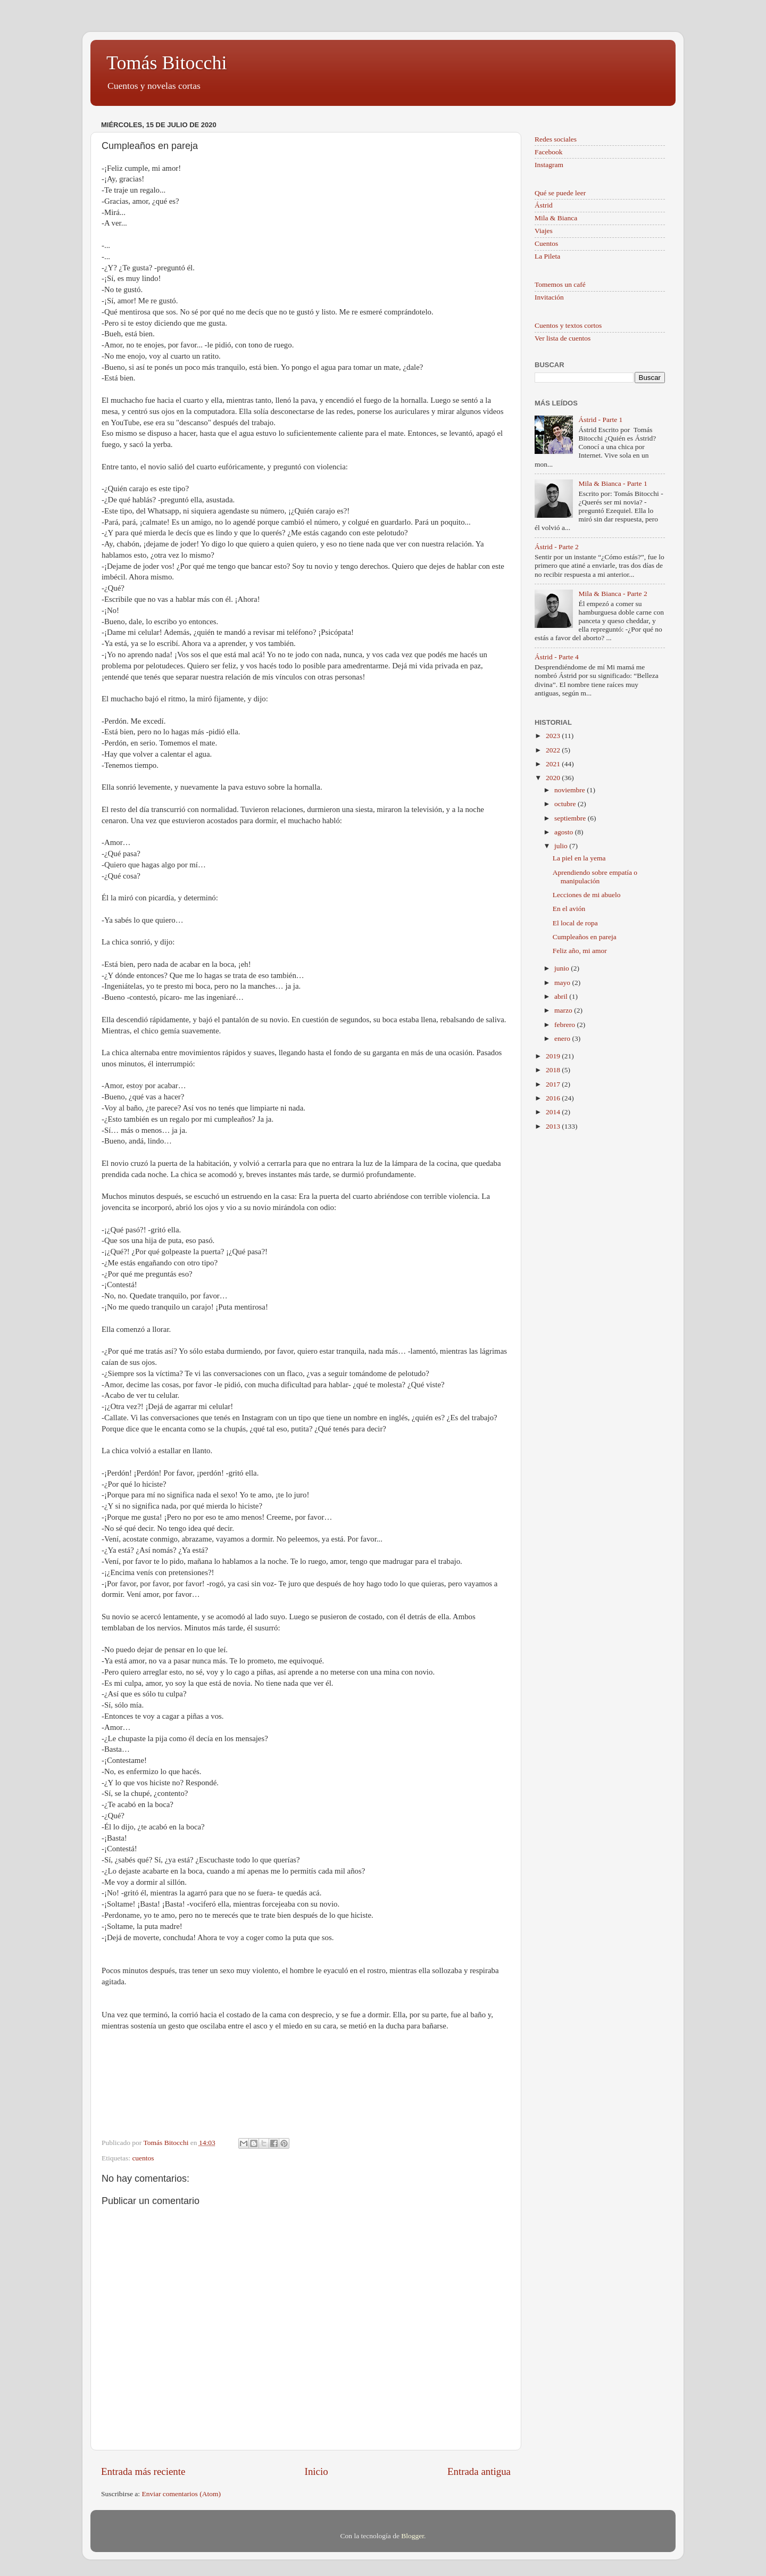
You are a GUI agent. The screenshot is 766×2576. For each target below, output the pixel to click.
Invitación (549, 297)
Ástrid (544, 205)
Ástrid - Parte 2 (557, 547)
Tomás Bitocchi (166, 62)
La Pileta (547, 256)
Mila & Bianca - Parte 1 (612, 483)
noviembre (570, 790)
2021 (554, 764)
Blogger (412, 2536)
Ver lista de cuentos (562, 338)
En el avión (569, 909)
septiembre (571, 818)
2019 (554, 1056)
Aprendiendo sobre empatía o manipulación (595, 876)
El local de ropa (575, 923)
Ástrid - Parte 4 (557, 657)
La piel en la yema (579, 858)
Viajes (544, 231)
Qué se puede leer (560, 193)
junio (562, 968)
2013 (554, 1126)
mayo (563, 983)
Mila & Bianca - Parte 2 (612, 594)
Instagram (549, 165)
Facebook (548, 152)
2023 (554, 736)
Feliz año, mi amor (580, 951)
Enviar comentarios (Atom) (181, 2494)
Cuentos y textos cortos (568, 325)
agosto (564, 832)
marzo (564, 1010)
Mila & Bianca (556, 218)
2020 (554, 778)
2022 (554, 750)
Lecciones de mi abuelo (587, 895)
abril (561, 996)
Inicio (316, 2471)
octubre (566, 804)
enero (563, 1038)
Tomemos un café (560, 284)
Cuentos (546, 243)
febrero (565, 1025)
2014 (554, 1112)
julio (561, 846)
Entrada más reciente (143, 2471)
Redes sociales (556, 139)
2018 (554, 1070)
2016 (554, 1098)
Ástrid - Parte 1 (600, 420)
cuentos (143, 2158)
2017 (554, 1084)
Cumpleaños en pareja (585, 937)
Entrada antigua (479, 2471)
